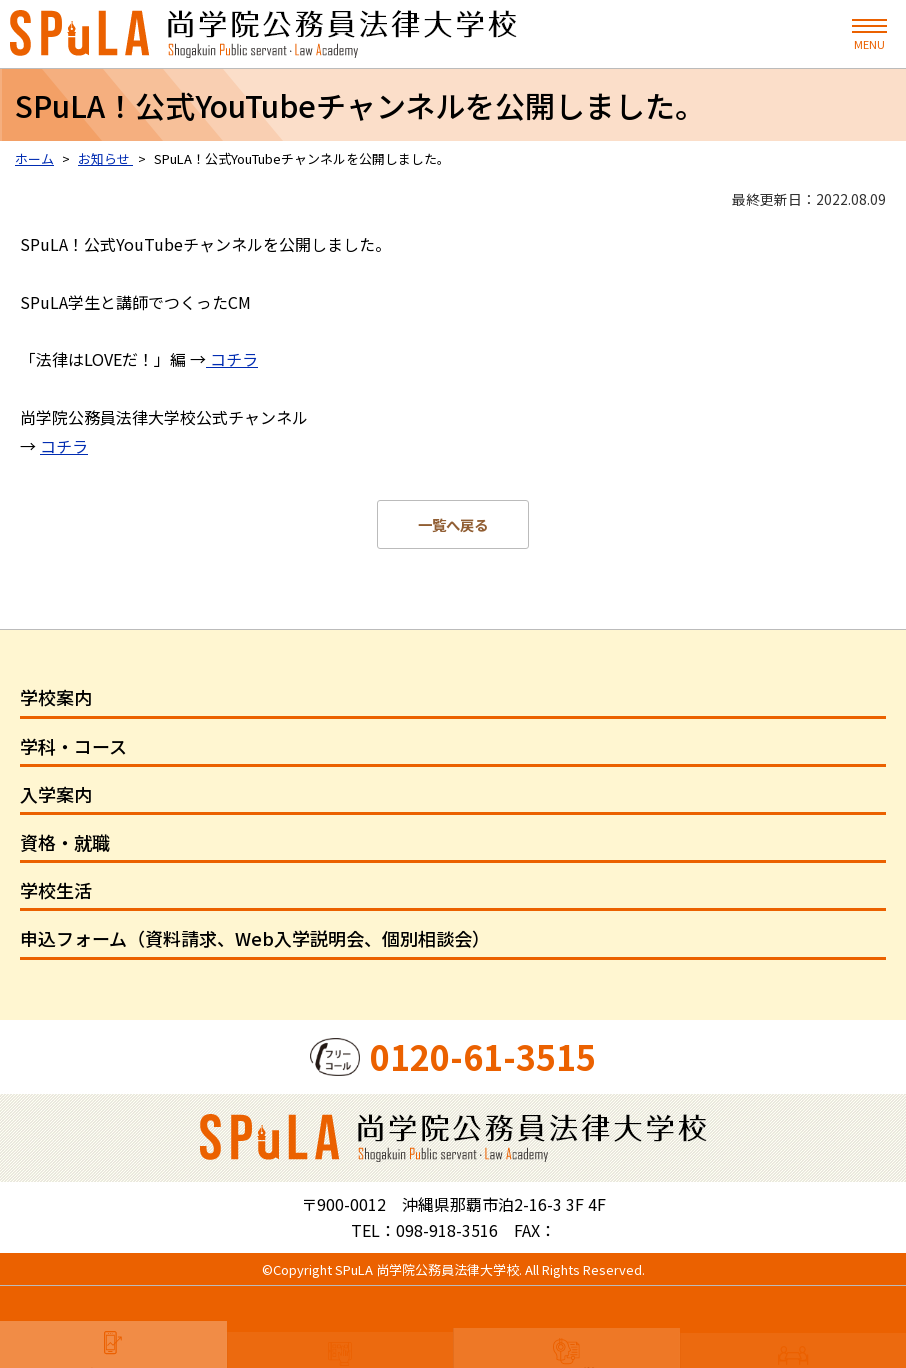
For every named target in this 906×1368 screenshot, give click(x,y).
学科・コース (73, 746)
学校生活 (56, 890)
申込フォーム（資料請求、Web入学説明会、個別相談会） (255, 938)
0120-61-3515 (483, 1056)
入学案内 (56, 794)
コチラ (232, 359)
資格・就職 (65, 842)
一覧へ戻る (453, 524)
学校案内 (56, 697)
